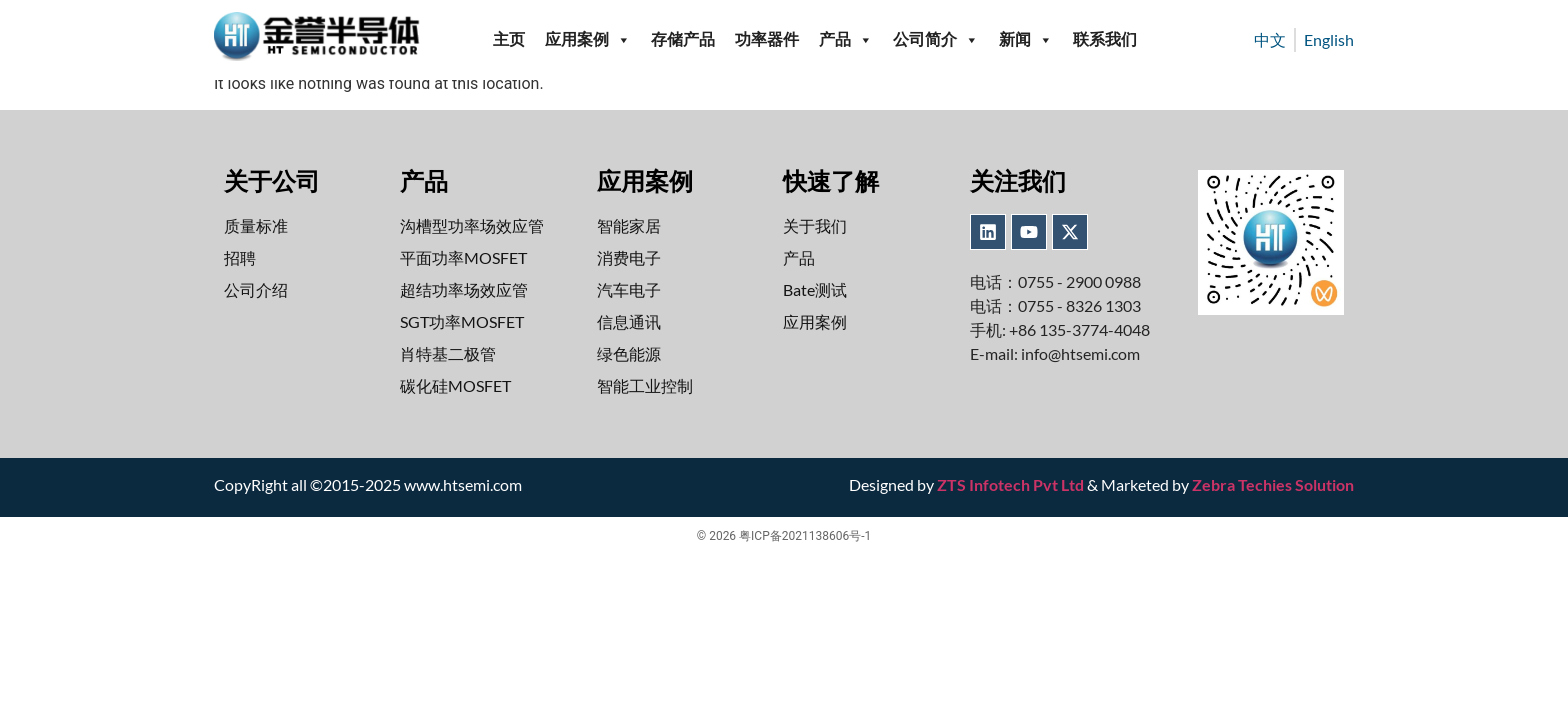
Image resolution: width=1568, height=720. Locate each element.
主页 (509, 39)
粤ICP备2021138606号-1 (805, 536)
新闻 (1026, 40)
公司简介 (936, 40)
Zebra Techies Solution (1273, 484)
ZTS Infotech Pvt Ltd (1010, 484)
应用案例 (588, 40)
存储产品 (683, 39)
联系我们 (1105, 39)
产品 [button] (846, 40)
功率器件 (767, 39)
